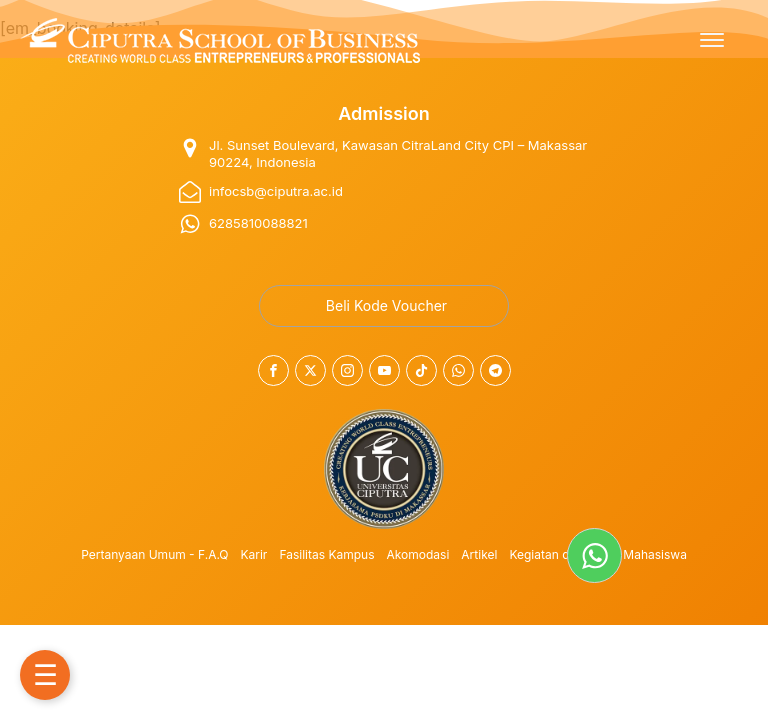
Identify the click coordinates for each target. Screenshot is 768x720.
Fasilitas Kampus (326, 554)
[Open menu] (712, 40)
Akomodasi (418, 554)
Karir (254, 554)
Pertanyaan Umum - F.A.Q (154, 554)
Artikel (479, 554)
